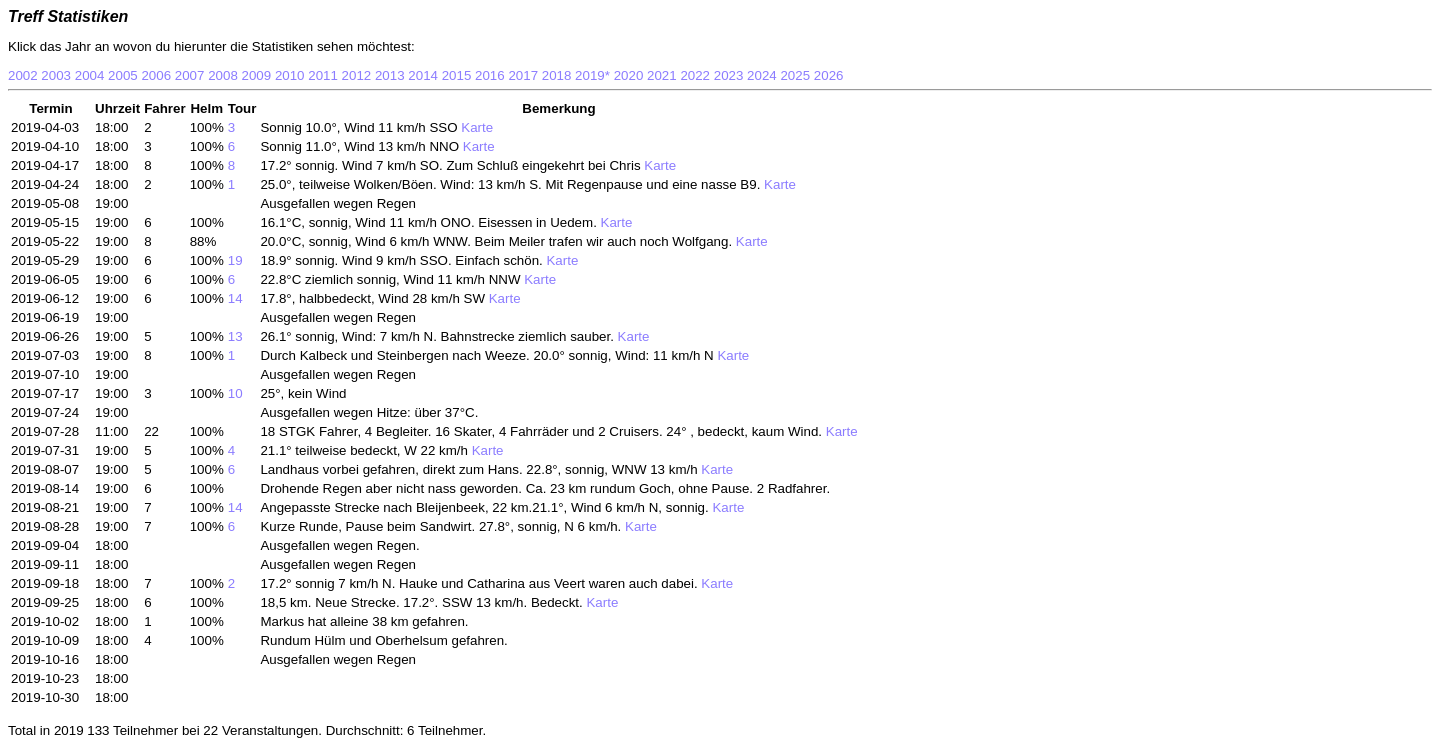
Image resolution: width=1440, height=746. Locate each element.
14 (235, 298)
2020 (629, 75)
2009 (257, 75)
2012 (357, 75)
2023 (729, 75)
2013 (390, 75)
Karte (476, 127)
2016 (490, 75)
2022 (695, 75)
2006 (156, 75)
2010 (290, 75)
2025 (795, 75)
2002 (23, 75)
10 (235, 393)
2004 (90, 75)
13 (235, 336)
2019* (592, 75)
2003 (56, 75)
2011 (323, 75)
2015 (457, 75)
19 (235, 260)
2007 (190, 75)
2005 (123, 75)
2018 (557, 75)
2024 (762, 75)
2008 (223, 75)
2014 (423, 75)
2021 (662, 75)
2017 (523, 75)
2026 (829, 75)
